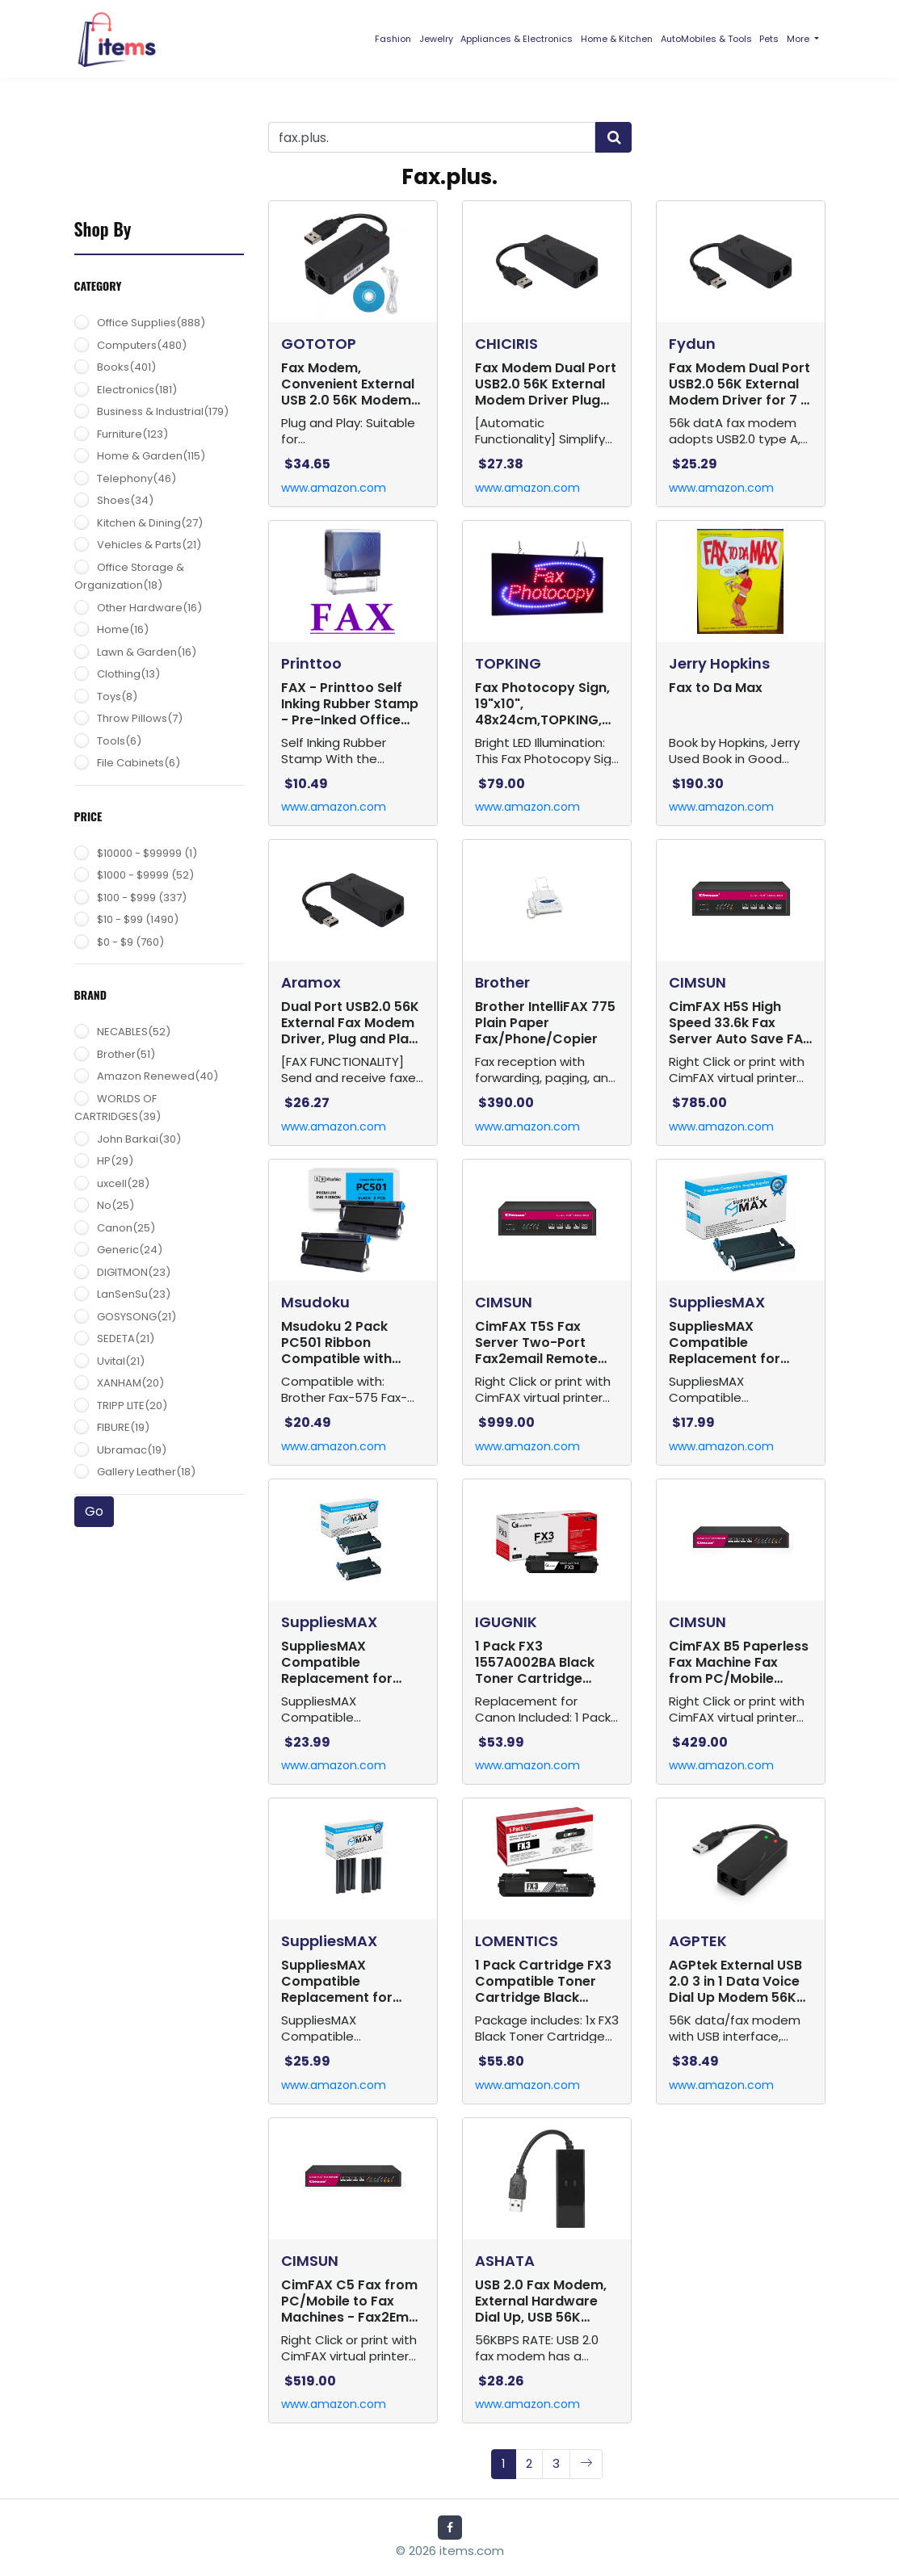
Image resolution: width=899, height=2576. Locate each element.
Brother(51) (126, 1054)
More (799, 38)
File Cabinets (138, 762)
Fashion (393, 38)
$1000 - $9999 (145, 875)
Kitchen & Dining (150, 523)
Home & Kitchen (617, 38)
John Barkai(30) (139, 1139)
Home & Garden (151, 456)
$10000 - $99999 (147, 853)
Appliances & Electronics (516, 38)
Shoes (125, 500)
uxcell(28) (123, 1183)
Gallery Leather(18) (146, 1471)
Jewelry (436, 38)
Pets (769, 38)
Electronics (137, 389)
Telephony (136, 478)
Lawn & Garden (146, 652)
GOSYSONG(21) (136, 1316)
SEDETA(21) (125, 1338)
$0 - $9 (130, 942)
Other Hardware (149, 607)
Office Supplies (151, 322)
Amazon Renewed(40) (157, 1076)
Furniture (132, 434)
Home (123, 629)
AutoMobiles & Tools (706, 38)
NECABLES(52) (133, 1031)
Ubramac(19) (131, 1450)
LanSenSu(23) (133, 1294)
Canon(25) (126, 1228)
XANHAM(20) (130, 1383)
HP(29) (115, 1160)
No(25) (115, 1205)
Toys (117, 696)
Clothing (128, 674)
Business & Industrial (163, 411)
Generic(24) (129, 1249)
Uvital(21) (121, 1361)
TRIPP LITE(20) (132, 1405)
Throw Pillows (140, 718)
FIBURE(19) (123, 1427)
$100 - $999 (142, 897)
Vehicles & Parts (149, 544)
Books (126, 367)
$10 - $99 (138, 919)
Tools (119, 741)
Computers (142, 345)
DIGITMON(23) (133, 1272)
